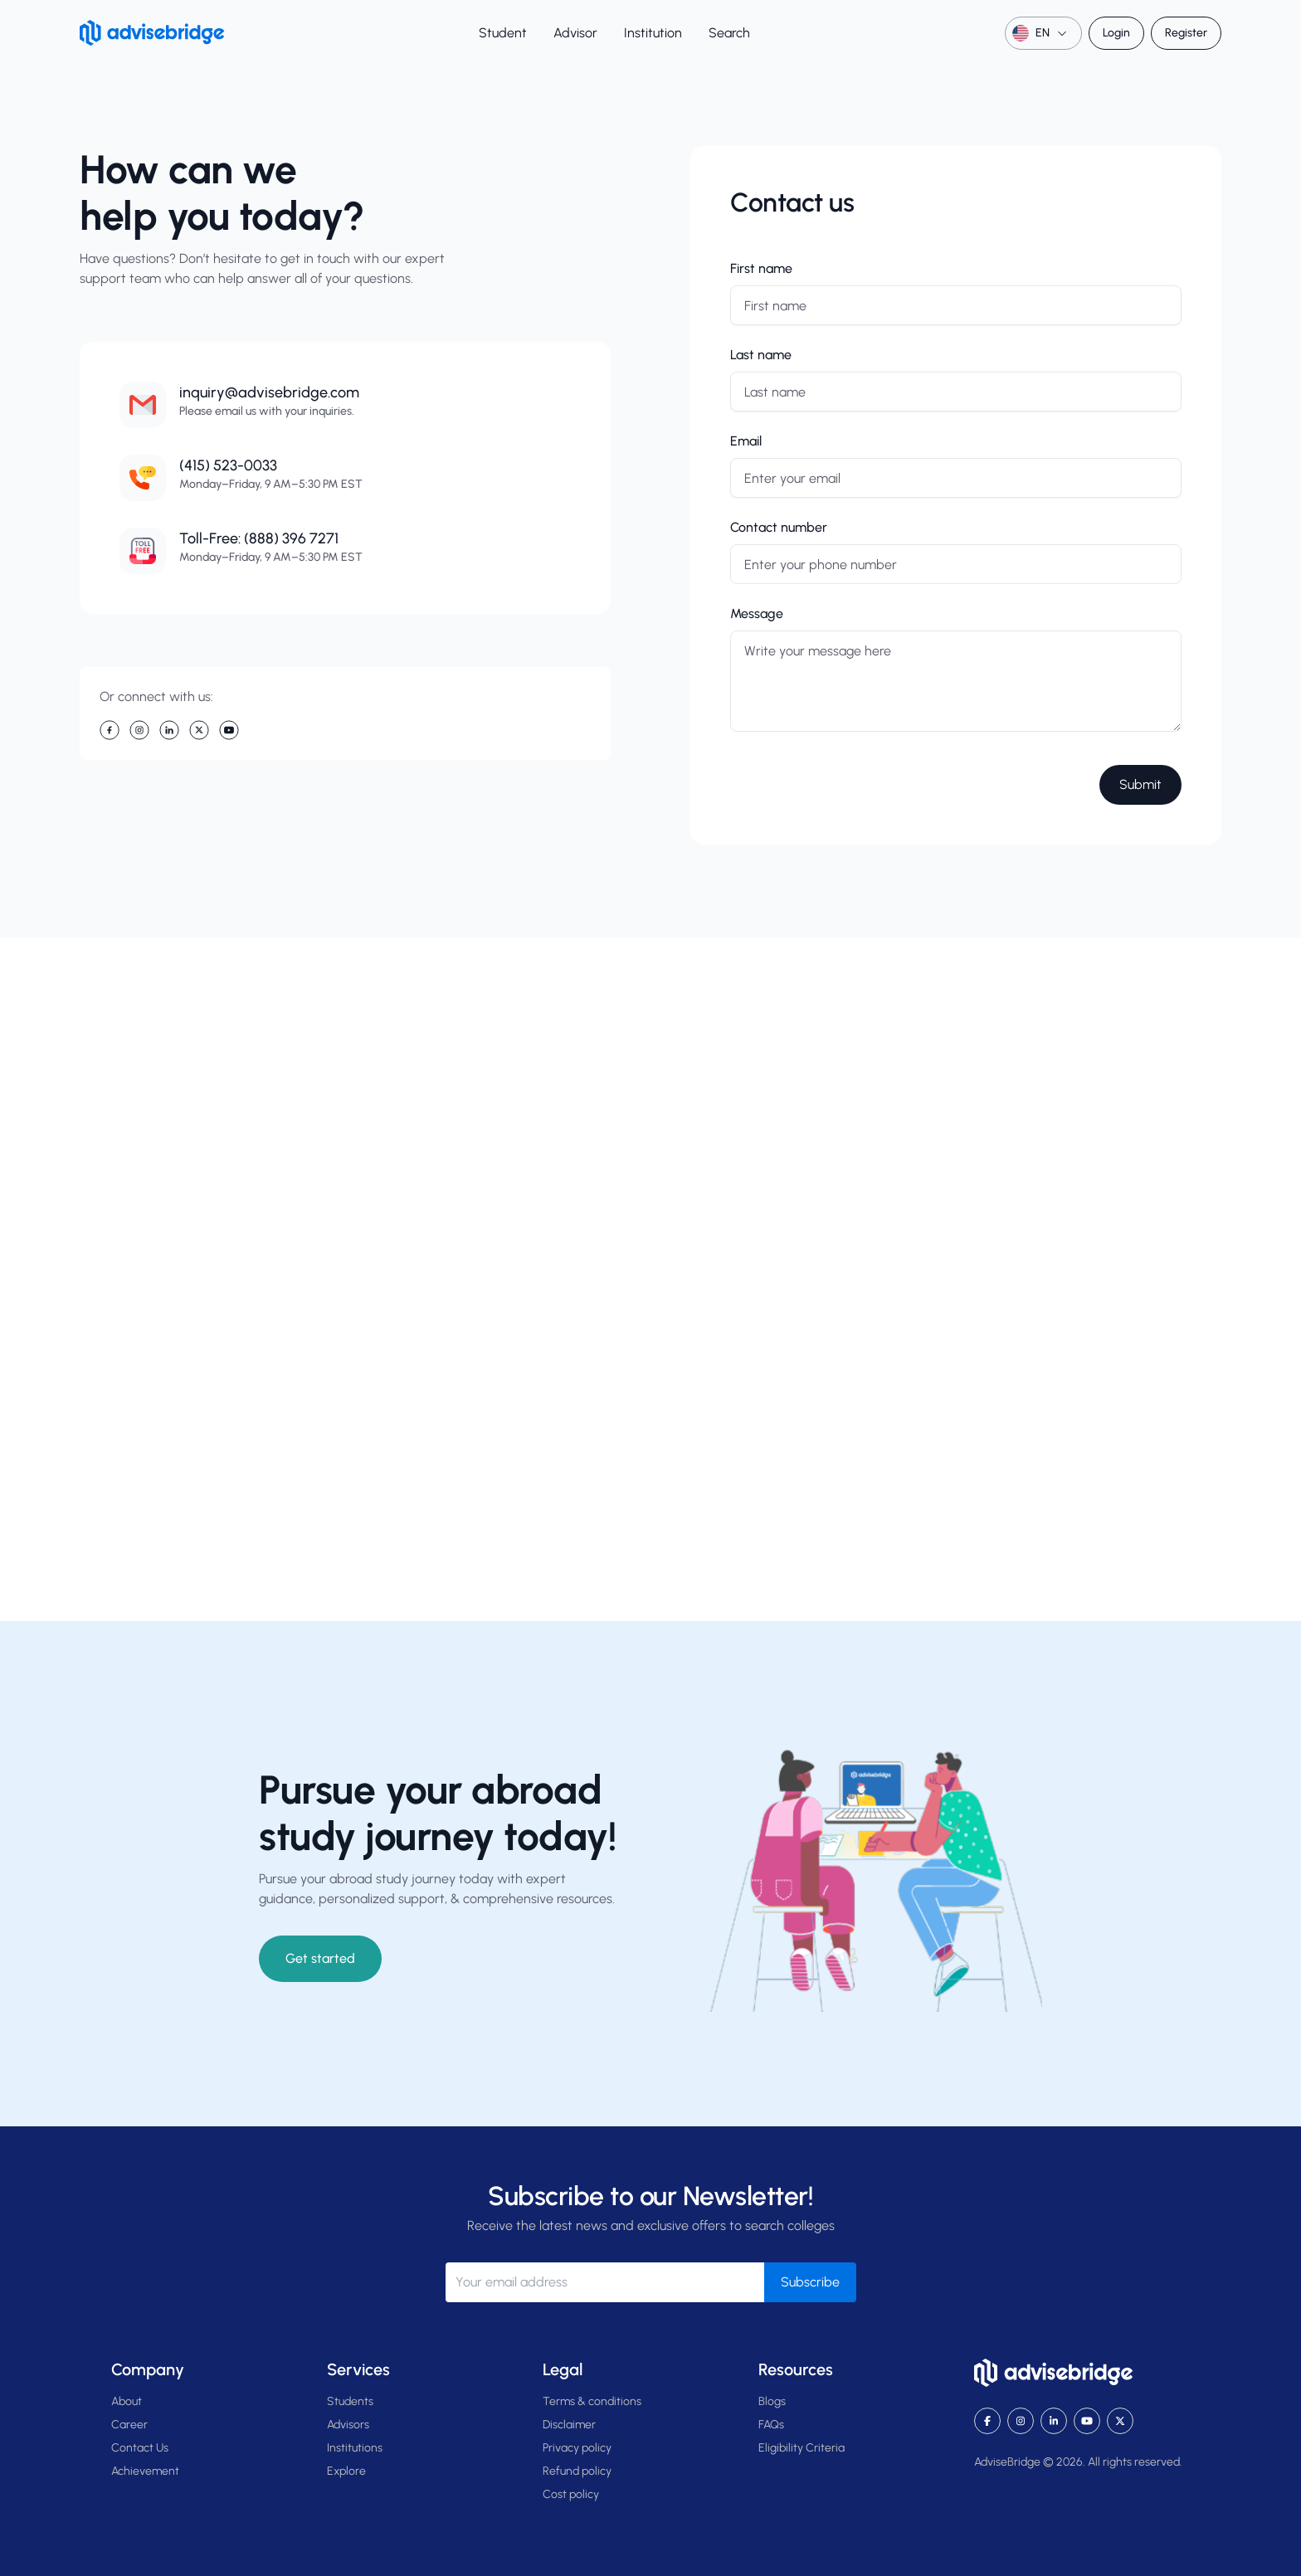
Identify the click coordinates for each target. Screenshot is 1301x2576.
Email (746, 441)
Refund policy (577, 2471)
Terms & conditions (592, 2401)
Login (1116, 33)
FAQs (771, 2425)
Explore (346, 2471)
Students (350, 2401)
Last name (761, 355)
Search (729, 33)
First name (761, 268)
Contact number (778, 527)
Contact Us (139, 2448)
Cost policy (571, 2494)
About (126, 2401)
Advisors (348, 2425)
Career (129, 2425)
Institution (653, 33)
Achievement (145, 2471)
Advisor (575, 33)
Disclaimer (569, 2425)
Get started (320, 1958)
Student (503, 33)
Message (756, 613)
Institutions (355, 2448)
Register (1186, 33)
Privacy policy (577, 2448)
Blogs (772, 2401)
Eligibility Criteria (801, 2448)
